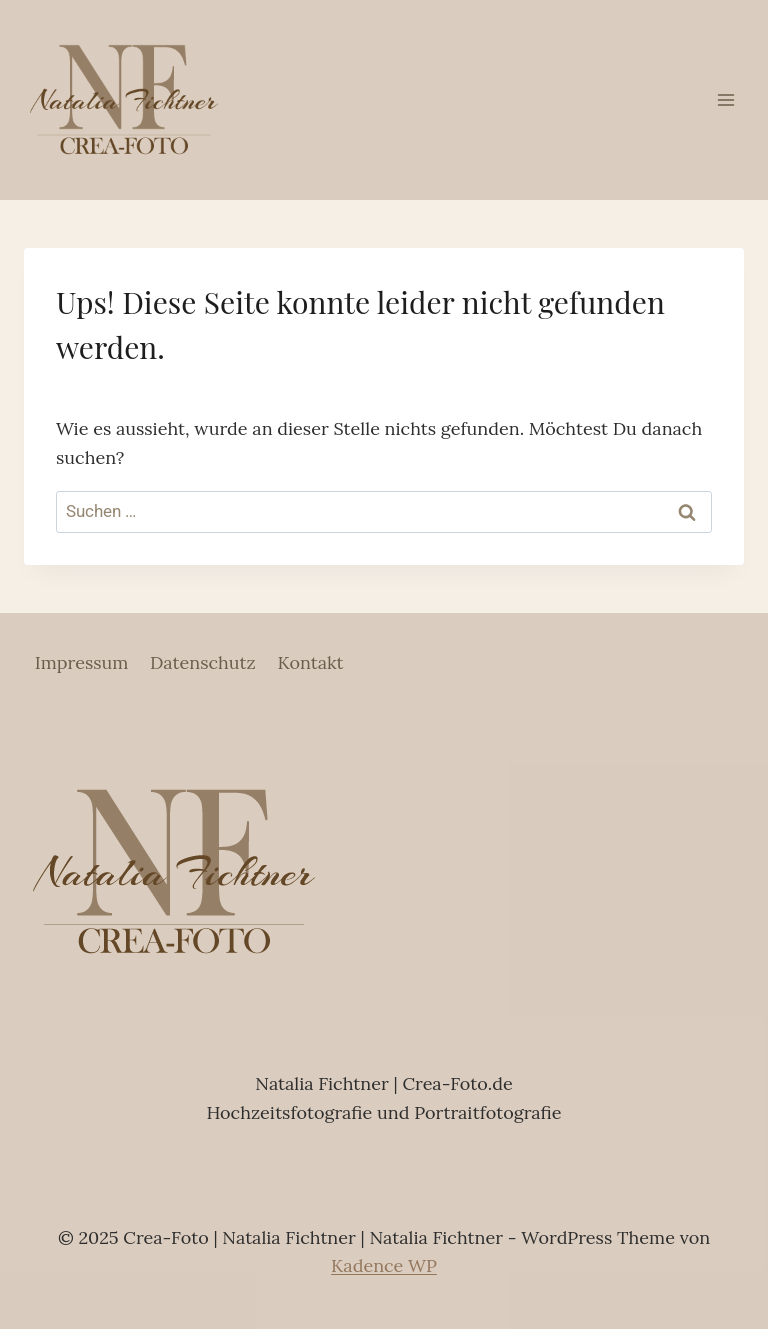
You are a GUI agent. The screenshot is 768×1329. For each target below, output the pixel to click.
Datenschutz (203, 662)
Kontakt (310, 662)
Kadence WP (384, 1265)
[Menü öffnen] (725, 99)
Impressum (82, 662)
